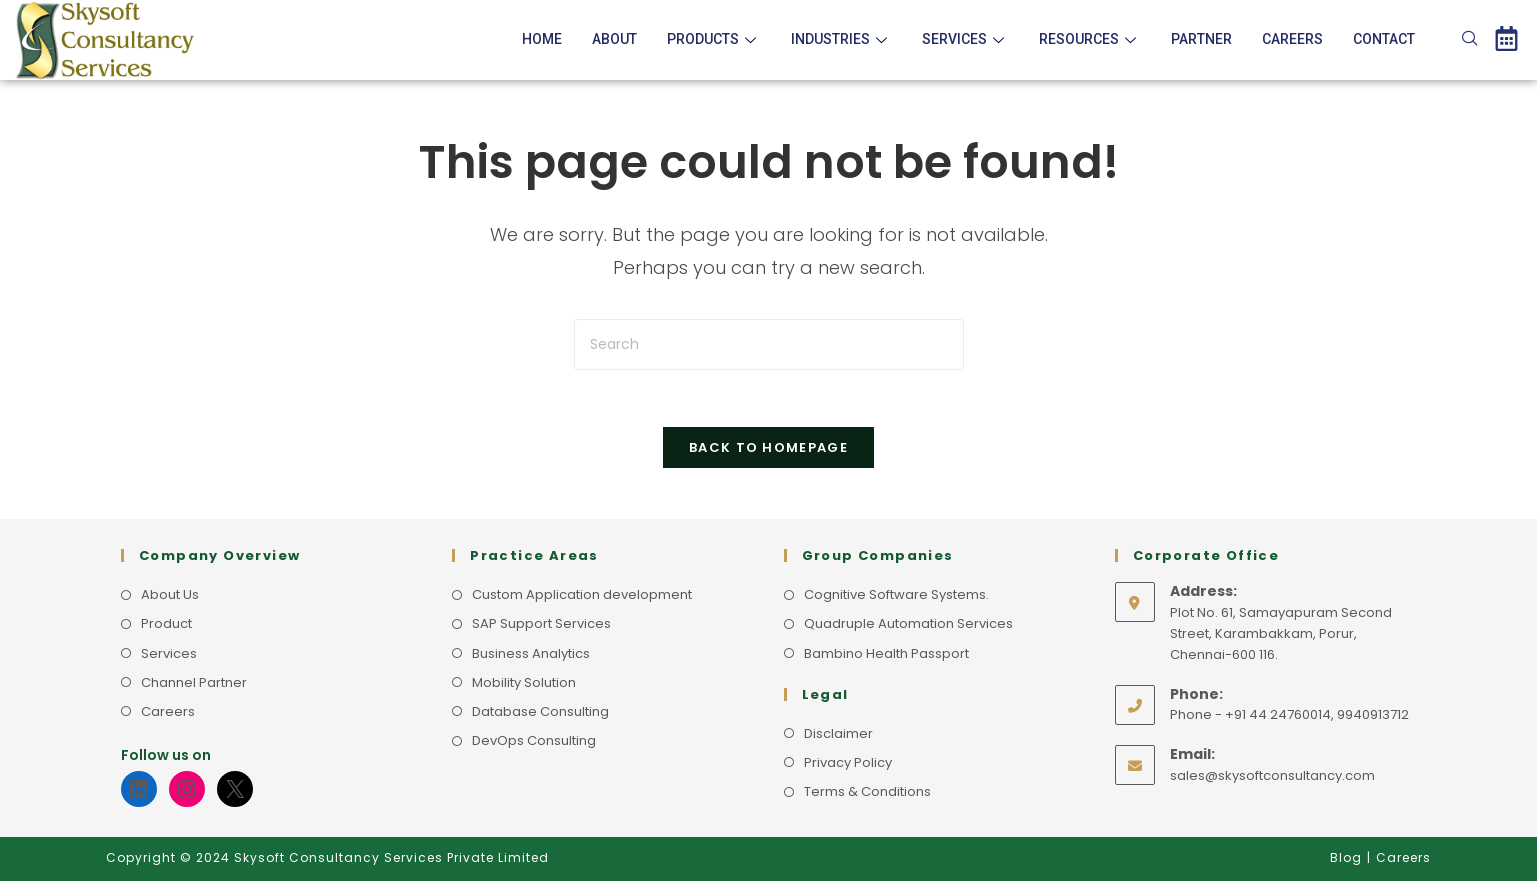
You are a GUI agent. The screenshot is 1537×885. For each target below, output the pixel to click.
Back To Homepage (768, 451)
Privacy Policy (848, 766)
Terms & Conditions (867, 795)
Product (166, 628)
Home (542, 39)
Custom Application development (582, 598)
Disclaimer (838, 737)
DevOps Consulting (534, 744)
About (614, 39)
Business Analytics (531, 657)
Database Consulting (540, 715)
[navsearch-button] (1470, 40)
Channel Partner (194, 686)
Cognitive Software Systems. (896, 598)
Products (714, 39)
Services (965, 39)
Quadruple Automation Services (908, 628)
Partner (1201, 39)
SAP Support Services (541, 628)
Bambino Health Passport (886, 657)
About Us (170, 598)
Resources (1090, 39)
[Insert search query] (769, 344)
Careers (1292, 39)
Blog (1346, 861)
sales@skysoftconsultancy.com (1272, 779)
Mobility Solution (524, 686)
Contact (1384, 39)
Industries (841, 39)
